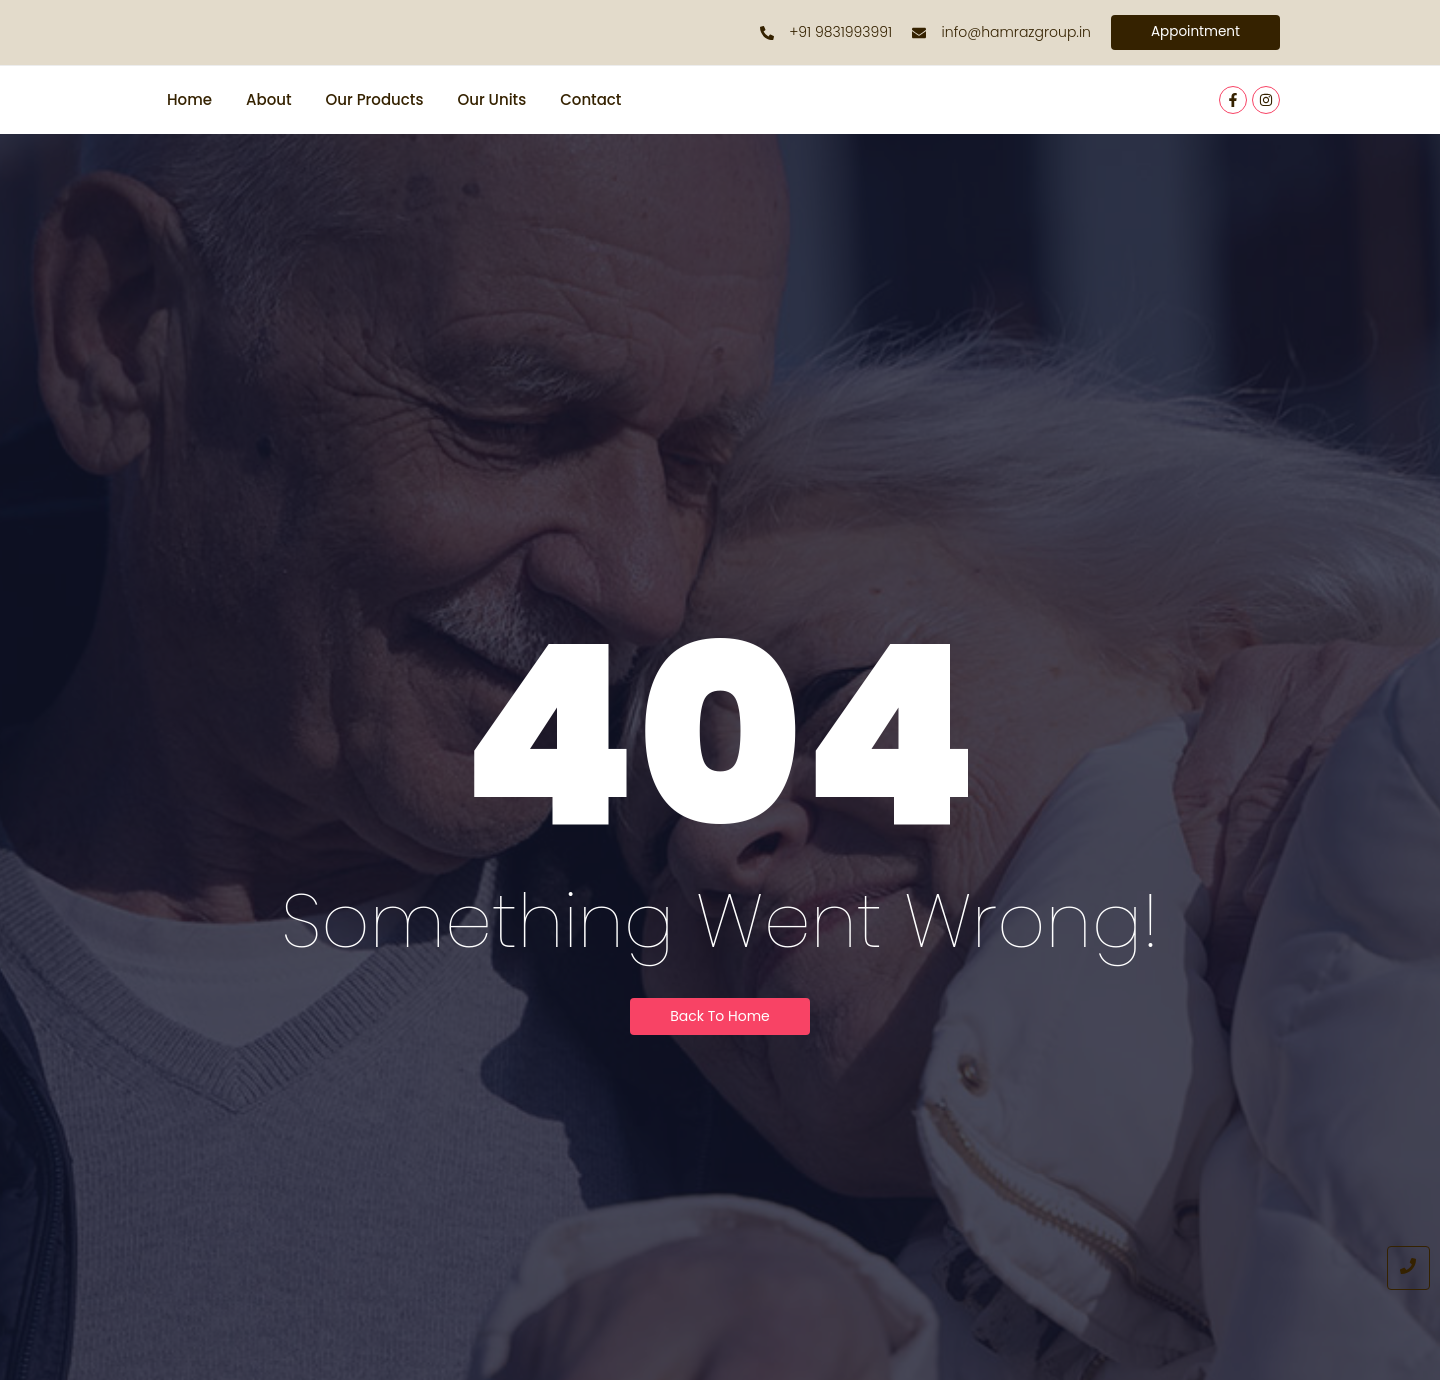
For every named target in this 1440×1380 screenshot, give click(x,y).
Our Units (491, 100)
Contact (590, 100)
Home (189, 100)
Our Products (375, 100)
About (269, 100)
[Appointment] (1194, 33)
